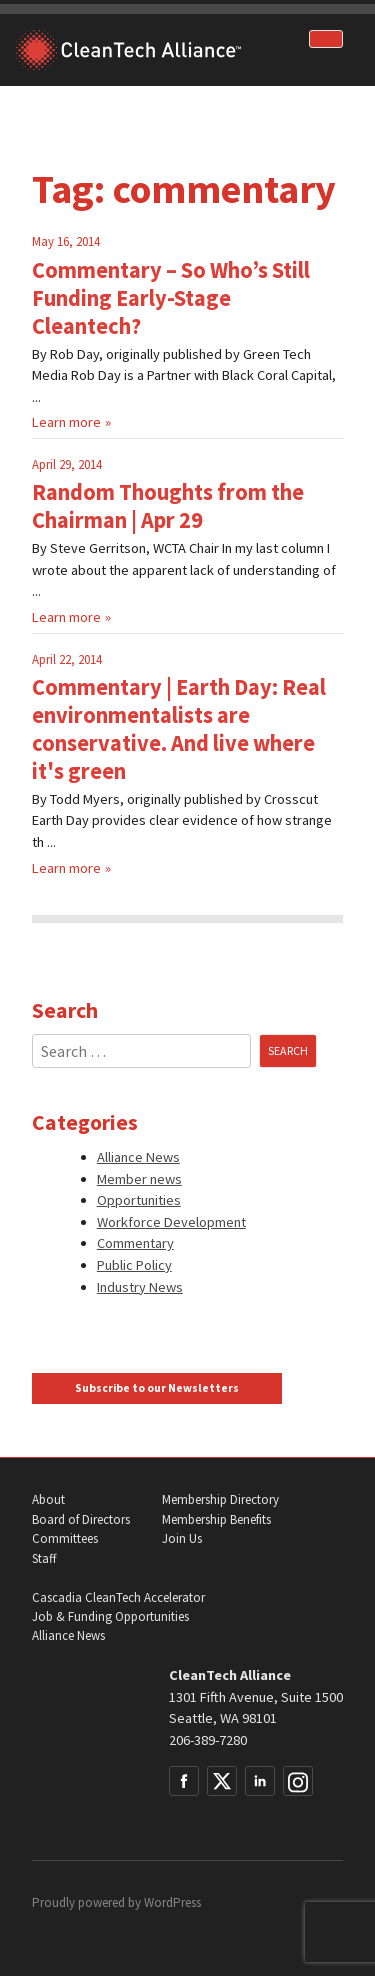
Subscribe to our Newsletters (157, 1388)
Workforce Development (171, 1222)
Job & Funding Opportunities (110, 1616)
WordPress (172, 1902)
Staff (44, 1558)
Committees (65, 1538)
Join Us (182, 1538)
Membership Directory (220, 1499)
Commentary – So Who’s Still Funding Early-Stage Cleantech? (171, 298)
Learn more (66, 422)
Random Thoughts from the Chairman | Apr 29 (168, 506)
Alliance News (138, 1157)
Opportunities (139, 1200)
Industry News (140, 1287)
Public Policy (134, 1265)
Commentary (135, 1243)
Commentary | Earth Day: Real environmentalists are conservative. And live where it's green (179, 729)
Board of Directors (81, 1519)
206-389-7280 (208, 1740)
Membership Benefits (216, 1519)
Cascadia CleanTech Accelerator (118, 1597)
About (48, 1499)
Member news (139, 1179)
